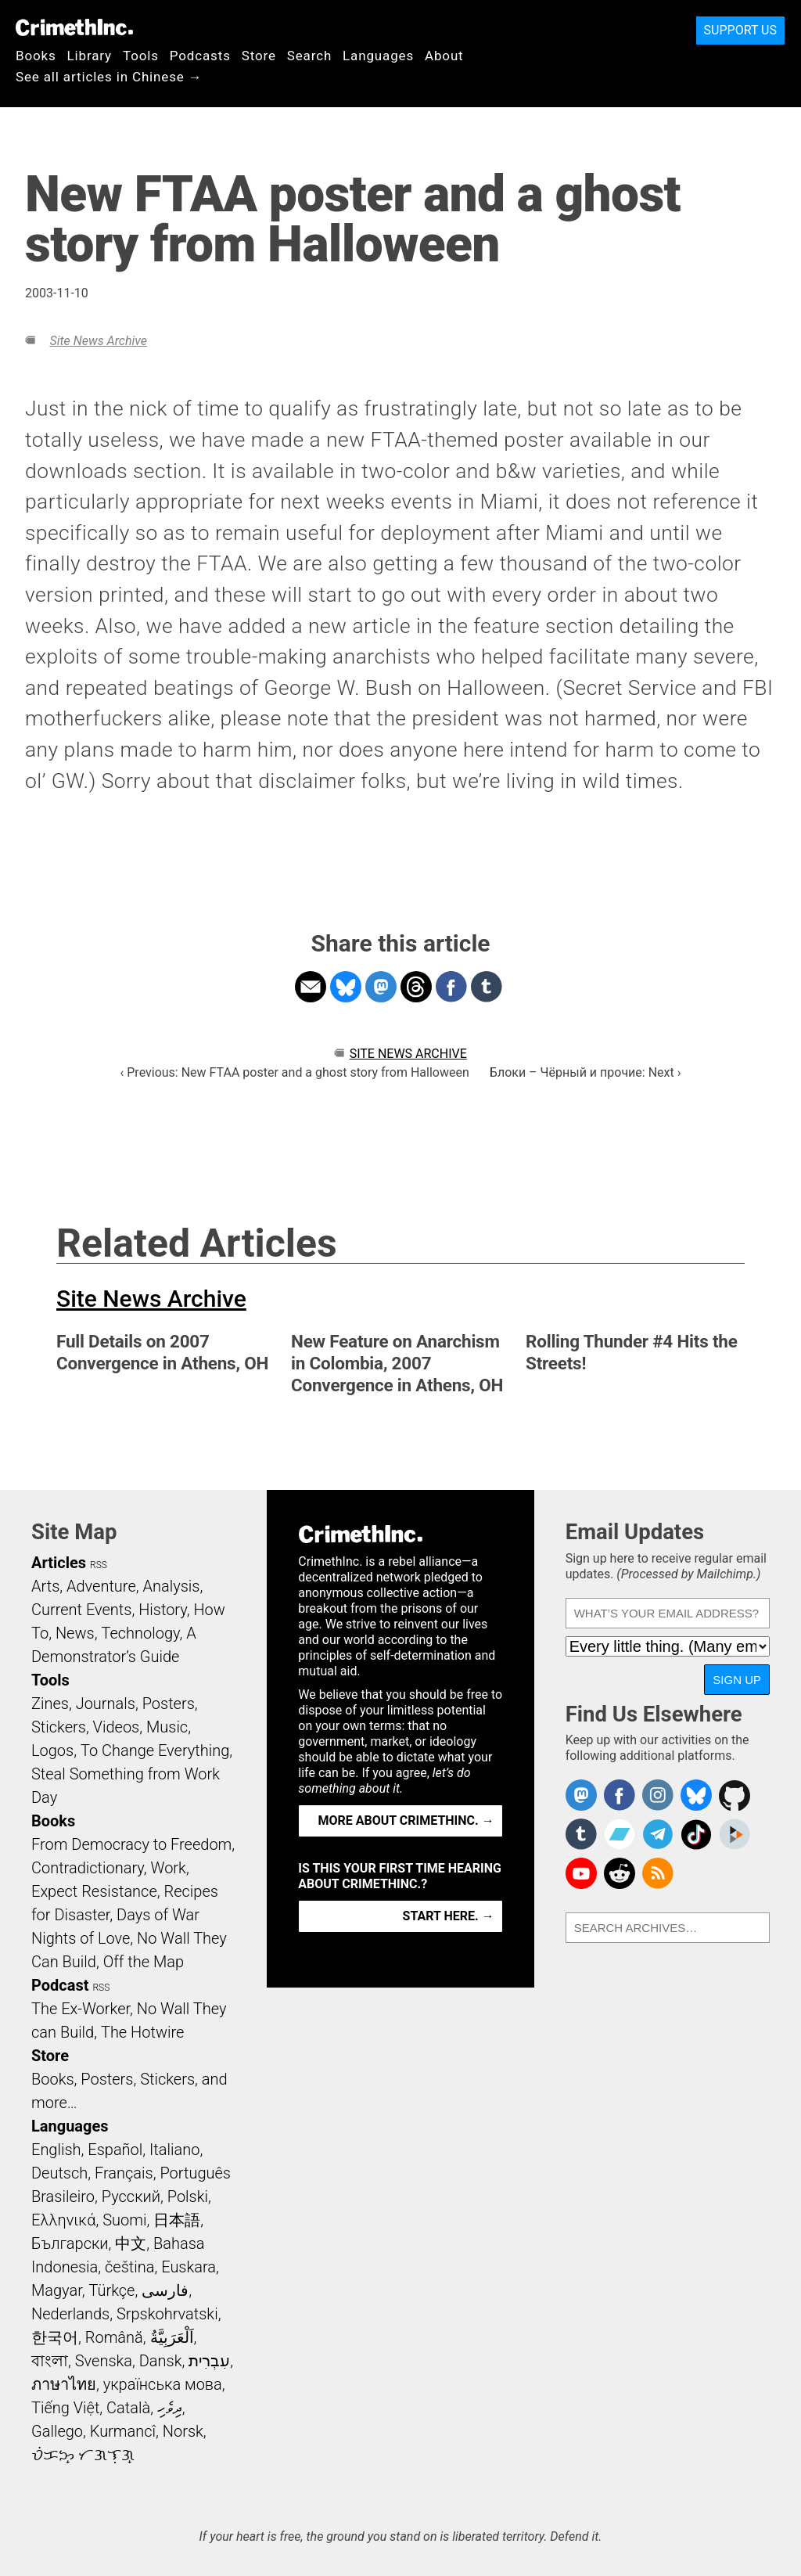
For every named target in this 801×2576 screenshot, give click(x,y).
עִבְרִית (209, 2360)
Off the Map (143, 1961)
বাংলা (49, 2360)
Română (114, 2337)
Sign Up (737, 1679)
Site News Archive (97, 340)
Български (70, 2243)
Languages (378, 55)
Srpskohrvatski (167, 2313)
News (75, 1633)
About (444, 55)
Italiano (174, 2149)
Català (128, 2407)
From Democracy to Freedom (131, 1844)
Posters (168, 1703)
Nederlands (70, 2313)
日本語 (176, 2220)
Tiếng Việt (65, 2407)
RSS (98, 1565)
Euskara (188, 2267)
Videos (116, 1727)
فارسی (165, 2290)
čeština (129, 2267)
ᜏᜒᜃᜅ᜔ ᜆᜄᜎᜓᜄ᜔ (83, 2454)
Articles (58, 1562)
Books (36, 55)
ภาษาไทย (63, 2384)
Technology (140, 1633)
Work (168, 1867)
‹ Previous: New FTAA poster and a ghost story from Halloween (294, 1072)
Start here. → (448, 1916)
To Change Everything (155, 1750)
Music (167, 1727)
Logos (52, 1750)
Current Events (81, 1609)
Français (124, 2173)
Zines (50, 1703)
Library (89, 55)
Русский (131, 2196)
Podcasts (200, 55)
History (162, 1609)
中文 (130, 2243)
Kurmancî (123, 2431)
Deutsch (59, 2173)
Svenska (103, 2360)
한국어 (54, 2337)
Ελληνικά (63, 2220)
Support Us (740, 30)
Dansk (160, 2360)
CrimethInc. (74, 27)
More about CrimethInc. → (406, 1820)
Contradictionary (87, 1867)
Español (115, 2149)
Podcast (59, 1985)
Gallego (57, 2431)
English (56, 2149)
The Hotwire (142, 2032)
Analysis (170, 1586)
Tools (141, 55)
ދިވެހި (169, 2407)
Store (259, 55)
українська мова (162, 2384)
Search (309, 55)
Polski (187, 2196)
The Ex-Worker (80, 2008)
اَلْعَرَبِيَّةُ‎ (172, 2337)
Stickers (58, 1727)
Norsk (183, 2431)
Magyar (56, 2290)
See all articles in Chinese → (109, 77)
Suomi (124, 2220)
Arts (45, 1586)
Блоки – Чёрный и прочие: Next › (585, 1072)
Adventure (101, 1586)
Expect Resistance (94, 1891)
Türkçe (111, 2290)
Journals (105, 1703)
